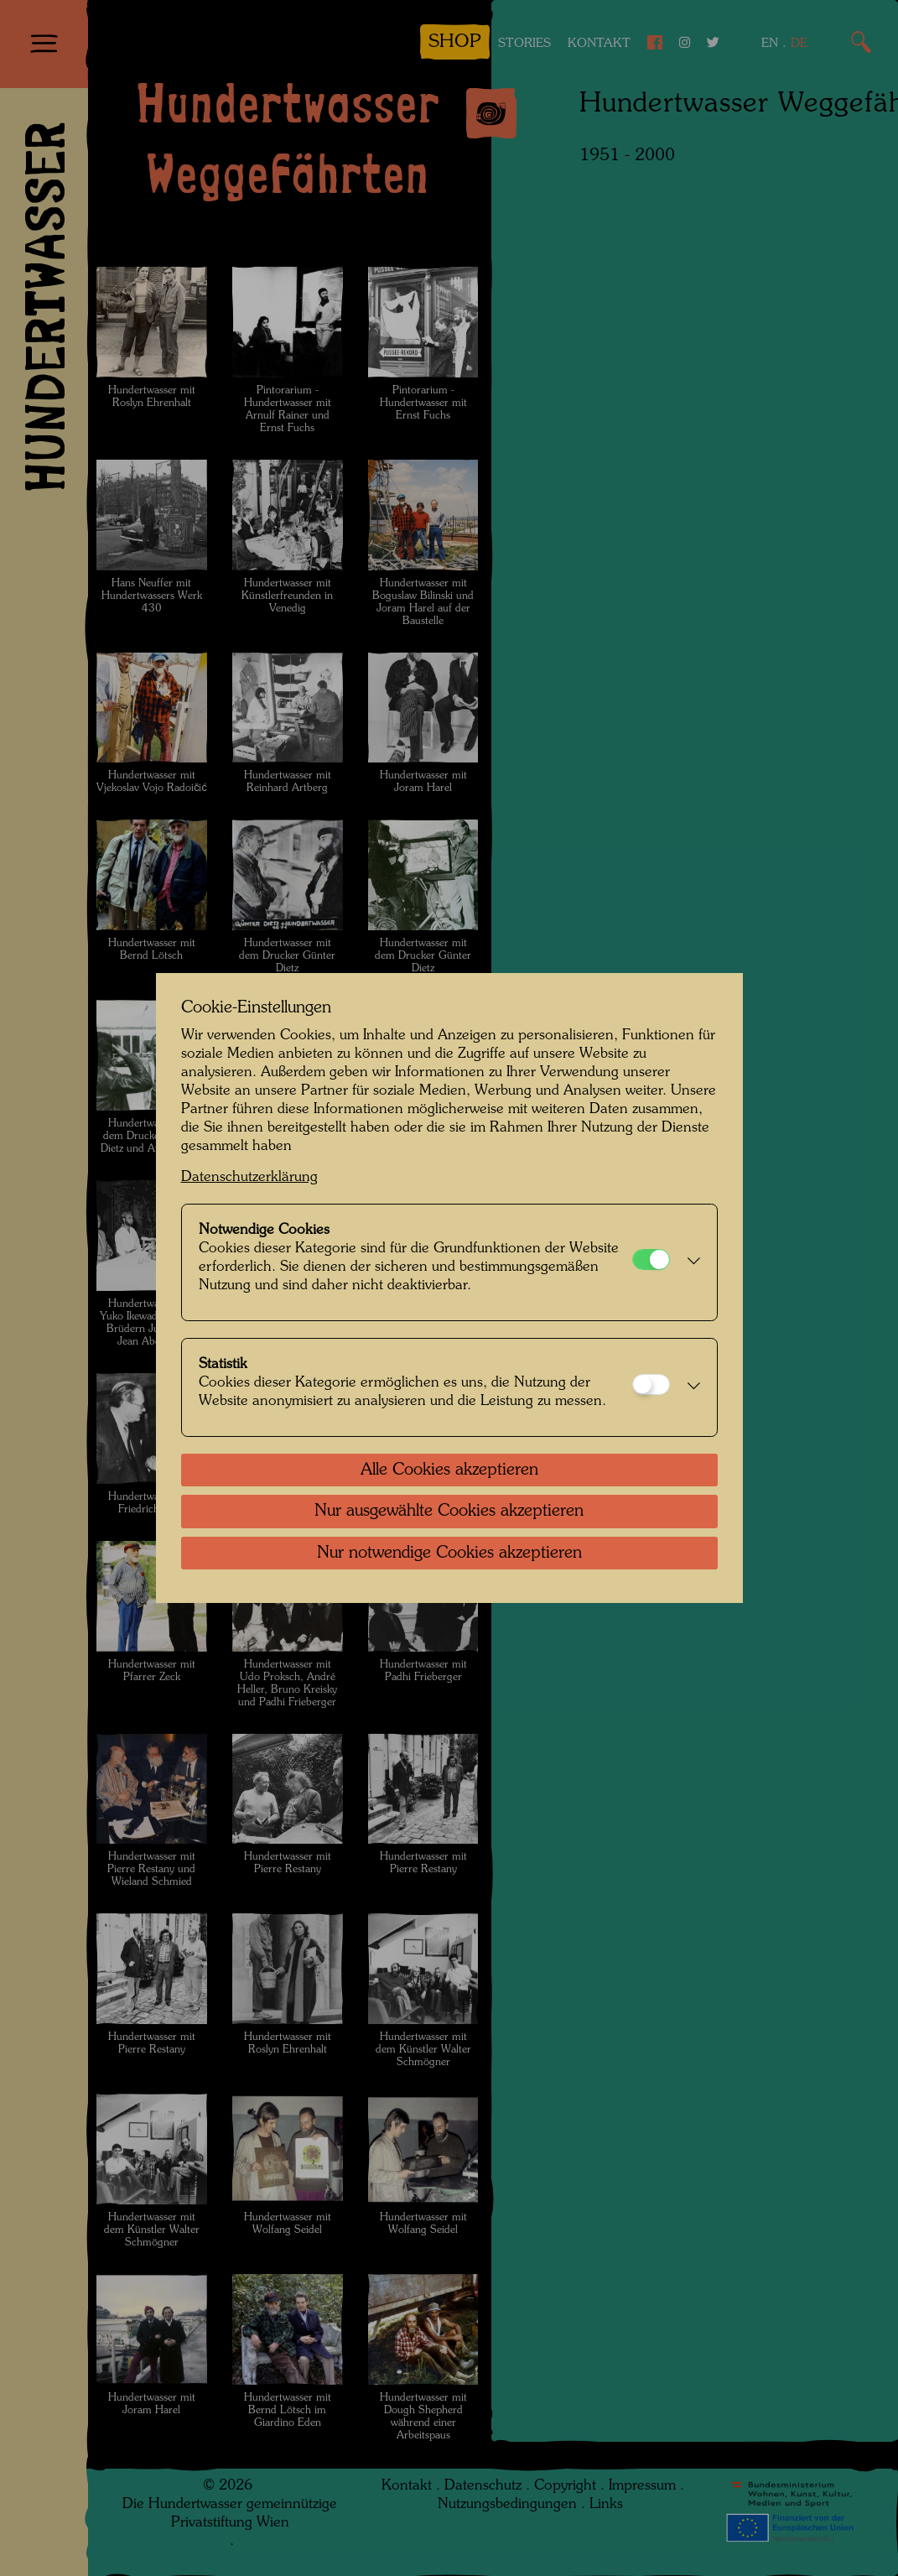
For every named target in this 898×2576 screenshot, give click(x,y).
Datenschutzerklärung (249, 1177)
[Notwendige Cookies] (651, 1259)
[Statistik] (651, 1384)
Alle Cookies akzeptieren (449, 1470)
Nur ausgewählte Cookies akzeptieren (449, 1511)
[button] (689, 1262)
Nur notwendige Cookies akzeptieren (449, 1553)
